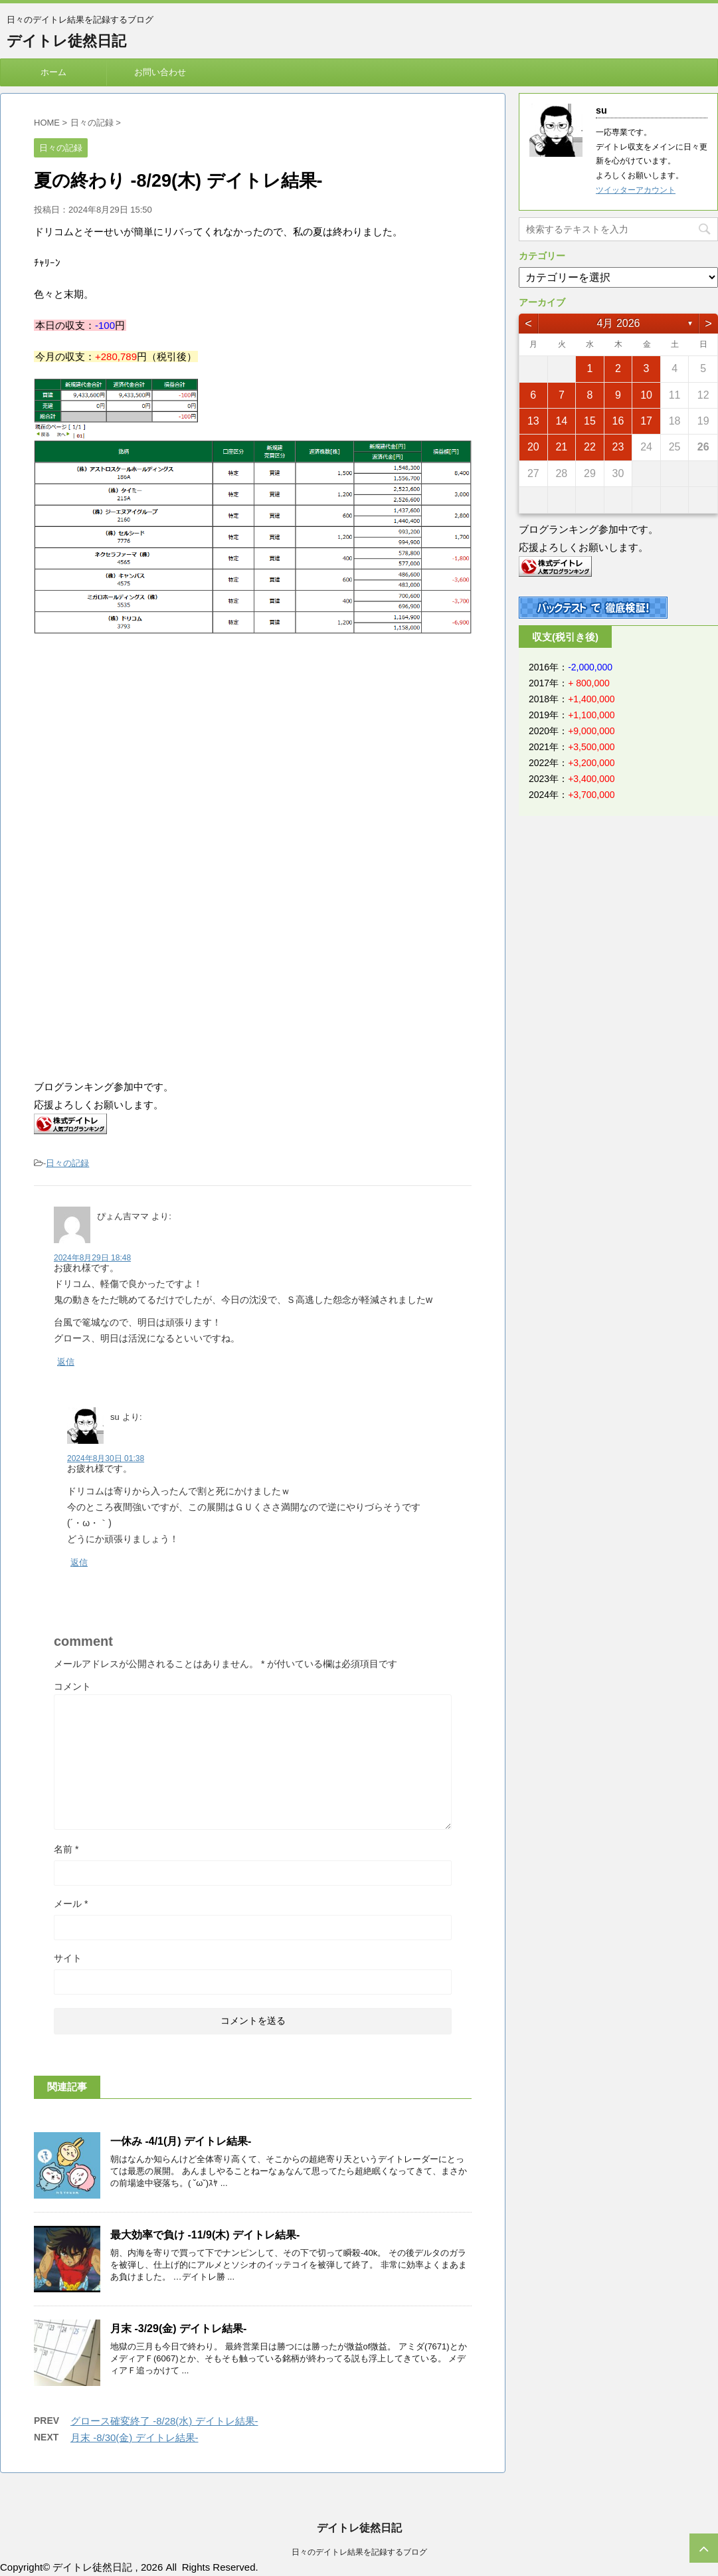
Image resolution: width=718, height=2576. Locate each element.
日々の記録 (67, 1163)
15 (590, 421)
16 (618, 421)
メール (71, 1903)
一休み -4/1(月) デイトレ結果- (180, 2141)
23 (618, 446)
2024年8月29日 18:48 (92, 1257)
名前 (66, 1849)
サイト (68, 1958)
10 (646, 395)
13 (533, 421)
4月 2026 (618, 323)
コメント (72, 1686)
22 (590, 446)
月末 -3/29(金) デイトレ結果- (178, 2328)
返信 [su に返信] (79, 1562)
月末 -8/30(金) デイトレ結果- (134, 2437)
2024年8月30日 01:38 (105, 1458)
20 (533, 446)
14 (561, 421)
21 (561, 446)
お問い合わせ (160, 72)
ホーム (53, 72)
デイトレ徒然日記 (66, 41)
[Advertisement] (145, 760)
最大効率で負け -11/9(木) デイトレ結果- (205, 2234)
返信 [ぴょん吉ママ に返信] (65, 1362)
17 (646, 421)
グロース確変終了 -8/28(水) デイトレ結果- (164, 2421)
